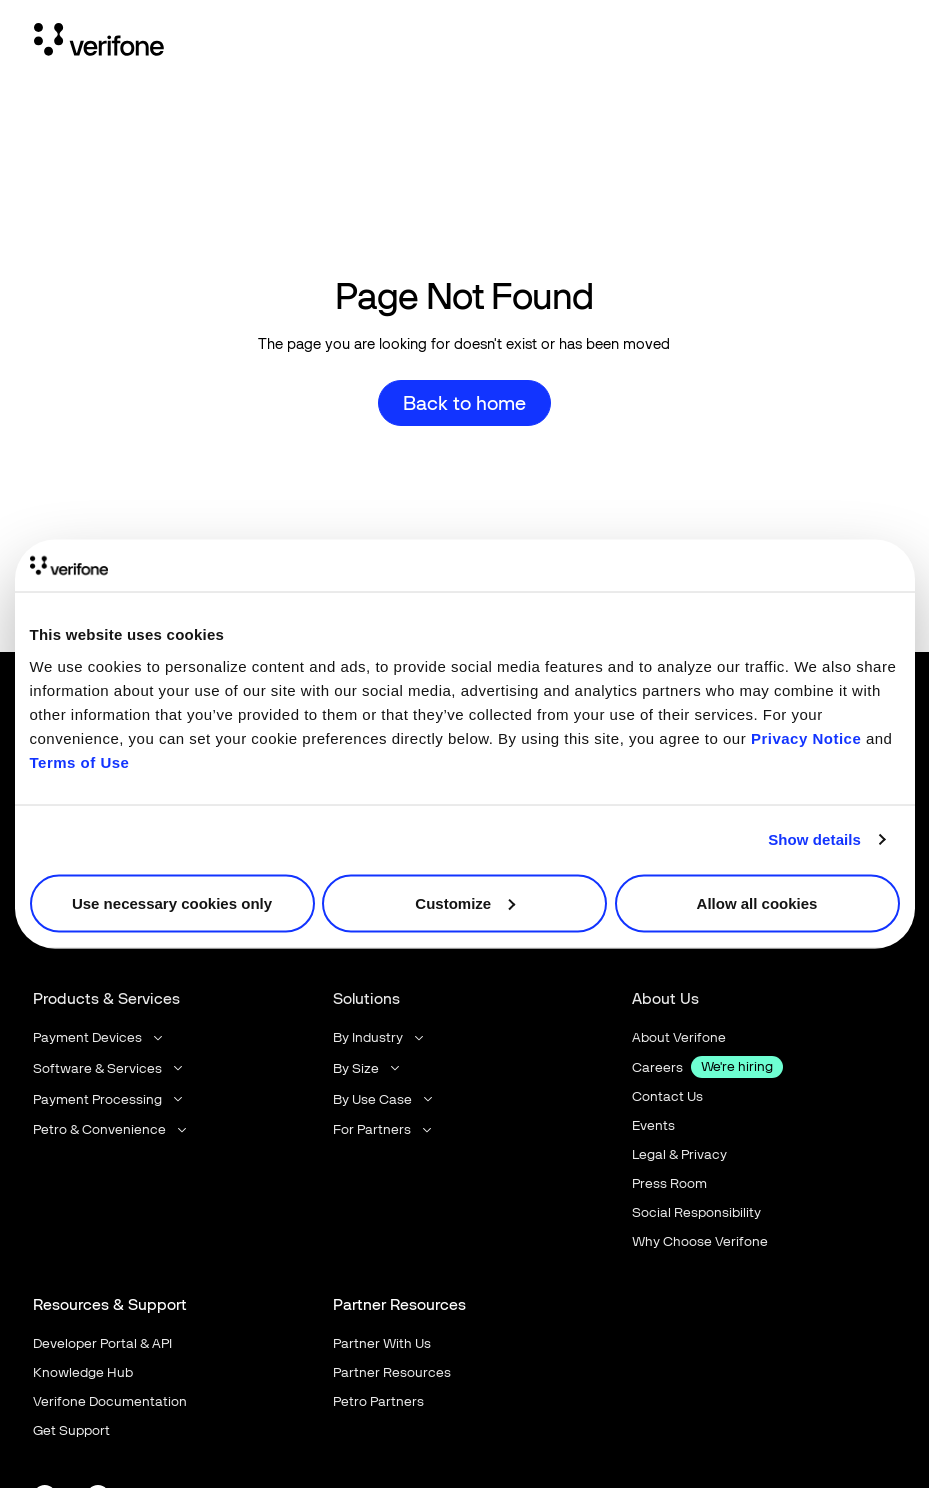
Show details (814, 839)
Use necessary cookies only (172, 902)
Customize (465, 902)
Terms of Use (80, 761)
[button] (99, 1037)
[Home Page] (99, 43)
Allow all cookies (757, 902)
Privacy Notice (806, 737)
